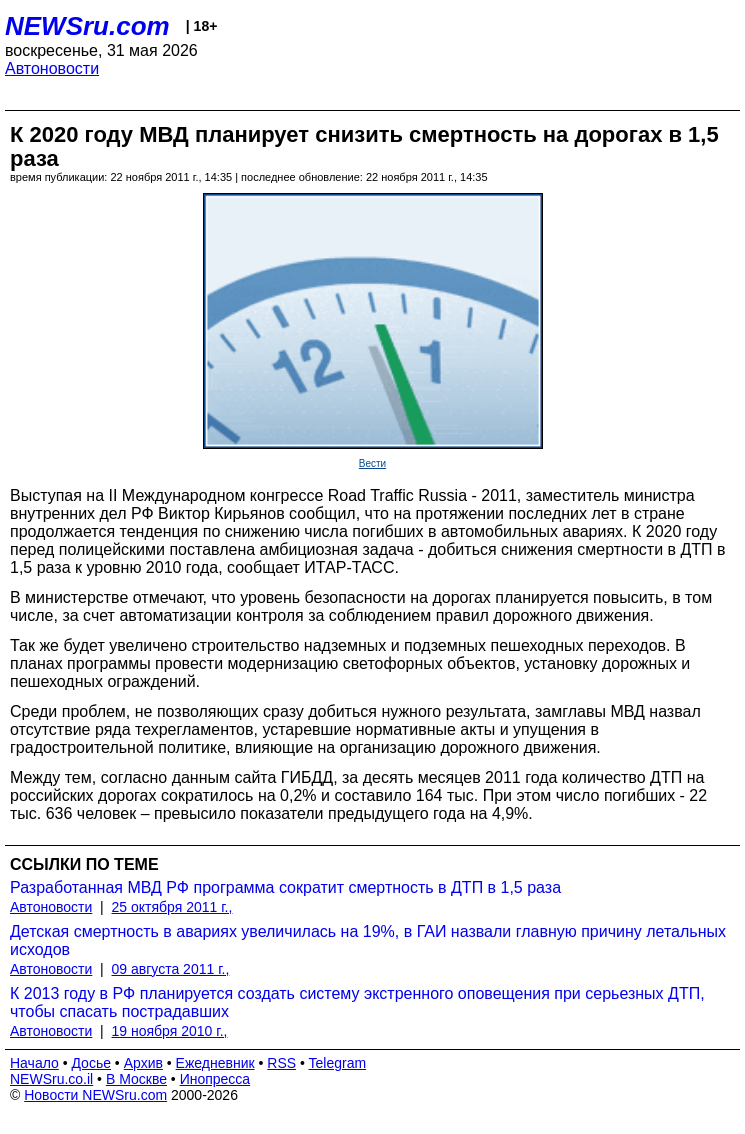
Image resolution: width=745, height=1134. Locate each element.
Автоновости (52, 68)
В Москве (136, 1079)
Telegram (338, 1063)
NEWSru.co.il (51, 1079)
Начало (34, 1063)
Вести (372, 463)
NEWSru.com (87, 26)
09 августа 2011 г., (171, 969)
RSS (281, 1063)
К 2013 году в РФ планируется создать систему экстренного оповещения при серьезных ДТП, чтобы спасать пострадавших (357, 1002)
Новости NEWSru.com (95, 1095)
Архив (143, 1063)
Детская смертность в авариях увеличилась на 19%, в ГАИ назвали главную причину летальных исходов (368, 940)
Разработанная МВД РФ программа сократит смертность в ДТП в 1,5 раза (285, 887)
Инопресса (215, 1079)
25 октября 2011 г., (172, 907)
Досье (91, 1063)
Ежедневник (215, 1063)
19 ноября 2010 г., (170, 1031)
